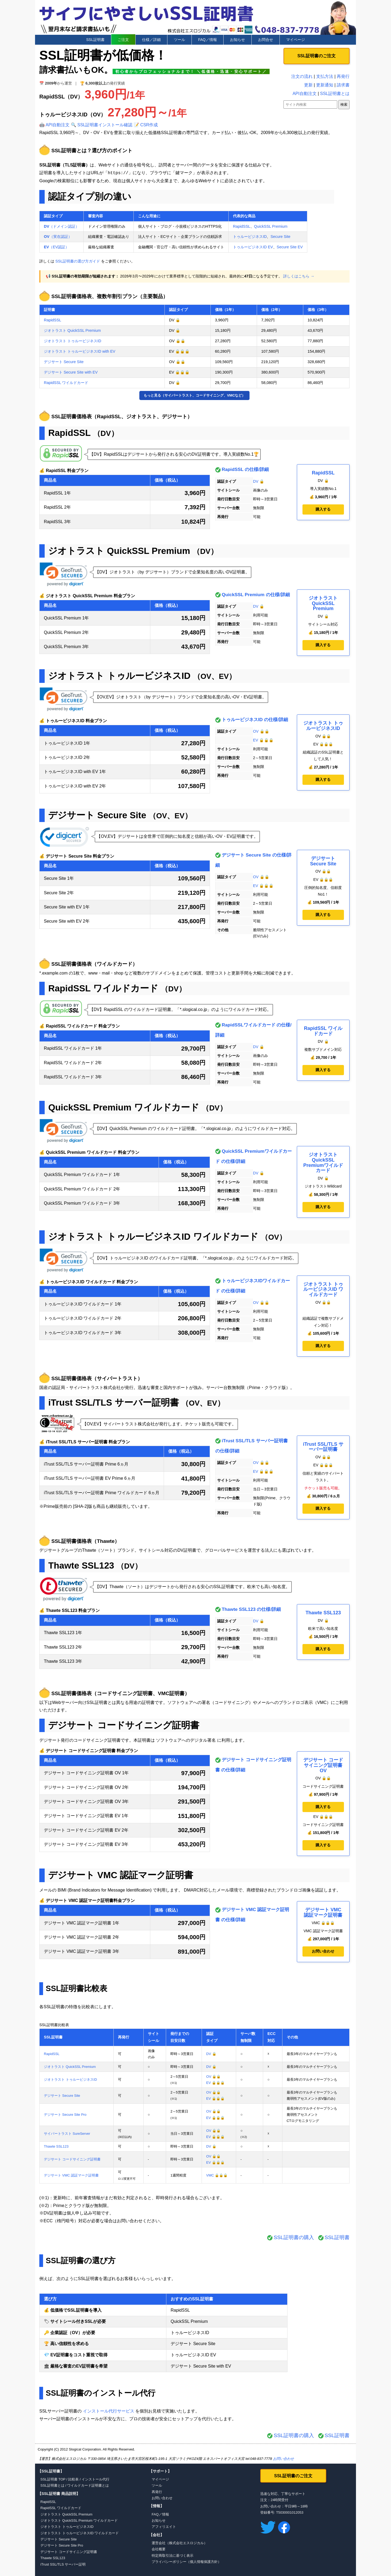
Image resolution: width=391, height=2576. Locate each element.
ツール (179, 39)
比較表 (73, 2479)
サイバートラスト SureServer (67, 2134)
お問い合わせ (323, 1951)
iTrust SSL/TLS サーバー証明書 (113, 1402)
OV (256, 731)
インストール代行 (95, 2479)
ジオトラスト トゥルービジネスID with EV (79, 351)
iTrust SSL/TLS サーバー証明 (63, 2564)
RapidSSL (241, 226)
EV (255, 740)
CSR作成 (149, 125)
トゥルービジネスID (250, 236)
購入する (323, 509)
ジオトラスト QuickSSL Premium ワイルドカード (79, 2520)
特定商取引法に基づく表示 (172, 2556)
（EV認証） (56, 247)
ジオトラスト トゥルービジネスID (72, 341)
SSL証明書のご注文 (316, 56)
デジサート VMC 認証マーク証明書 (120, 1875)
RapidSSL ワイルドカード (66, 382)
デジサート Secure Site (63, 362)
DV (255, 481)
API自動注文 (58, 125)
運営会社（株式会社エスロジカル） (179, 2543)
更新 (308, 85)
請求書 (343, 85)
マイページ (295, 39)
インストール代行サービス (108, 2411)
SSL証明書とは (335, 93)
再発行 (343, 76)
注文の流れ (302, 76)
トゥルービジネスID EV (253, 247)
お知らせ (237, 39)
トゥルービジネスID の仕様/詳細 (255, 719)
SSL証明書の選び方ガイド (77, 261)
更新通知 (324, 85)
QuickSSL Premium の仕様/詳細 (256, 594)
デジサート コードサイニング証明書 (123, 1725)
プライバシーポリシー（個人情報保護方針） (186, 2562)
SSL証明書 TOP (52, 2479)
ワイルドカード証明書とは (88, 2485)
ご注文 (123, 39)
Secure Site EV (290, 247)
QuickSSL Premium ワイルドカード (123, 1107)
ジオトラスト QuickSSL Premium (72, 330)
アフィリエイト (164, 2527)
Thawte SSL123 (81, 1565)
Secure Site (280, 236)
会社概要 (159, 2549)
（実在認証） (58, 236)
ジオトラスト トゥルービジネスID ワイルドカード (153, 1237)
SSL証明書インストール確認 (104, 125)
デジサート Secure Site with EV (71, 372)
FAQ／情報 (207, 39)
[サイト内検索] (310, 104)
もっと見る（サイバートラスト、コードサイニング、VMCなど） (195, 395)
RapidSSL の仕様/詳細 (245, 469)
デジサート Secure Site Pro (65, 2115)
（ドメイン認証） (61, 226)
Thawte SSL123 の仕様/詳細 (251, 1609)
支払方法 (324, 76)
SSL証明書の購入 (294, 2237)
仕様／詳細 (151, 39)
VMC (210, 2175)
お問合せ (265, 39)
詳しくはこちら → (298, 276)
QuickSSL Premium (271, 226)
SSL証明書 (95, 39)
